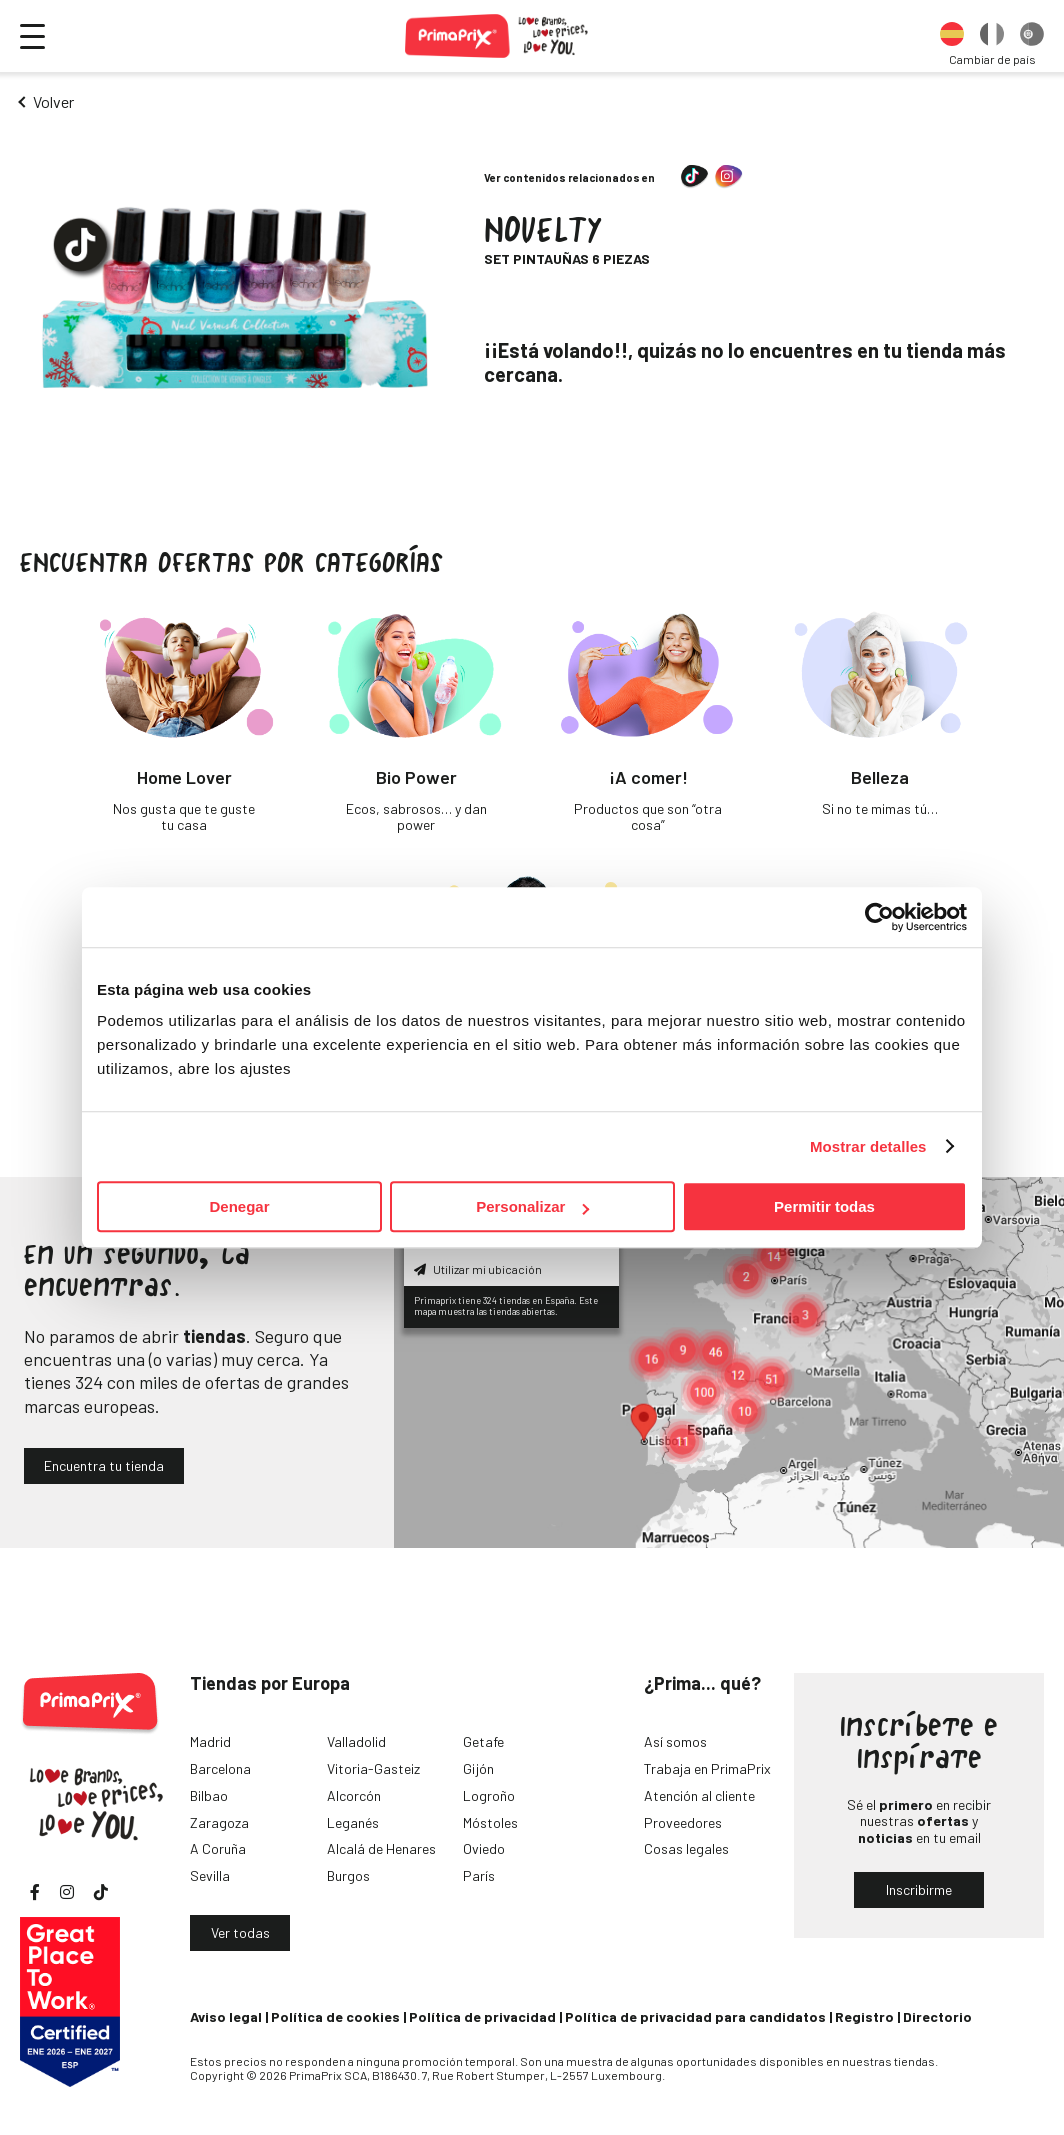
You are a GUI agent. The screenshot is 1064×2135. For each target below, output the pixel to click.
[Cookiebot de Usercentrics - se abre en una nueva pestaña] (879, 917)
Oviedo (484, 1848)
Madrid (210, 1741)
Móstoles (490, 1822)
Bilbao (209, 1795)
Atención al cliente (699, 1795)
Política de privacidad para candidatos (695, 2016)
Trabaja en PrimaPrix (707, 1768)
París (479, 1875)
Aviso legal (226, 2016)
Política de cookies (335, 2016)
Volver (53, 101)
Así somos (675, 1741)
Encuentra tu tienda (104, 1465)
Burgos (348, 1875)
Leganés (353, 1822)
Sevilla (210, 1875)
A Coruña (218, 1848)
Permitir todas (824, 1206)
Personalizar (532, 1206)
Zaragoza (219, 1822)
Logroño (489, 1795)
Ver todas (240, 1932)
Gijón (478, 1768)
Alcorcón (354, 1795)
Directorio (937, 2016)
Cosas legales (686, 1848)
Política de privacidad (482, 2016)
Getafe (483, 1741)
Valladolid (356, 1741)
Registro (864, 2016)
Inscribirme (919, 1889)
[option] (952, 36)
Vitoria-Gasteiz (373, 1768)
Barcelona (220, 1768)
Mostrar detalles (868, 1146)
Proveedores (683, 1822)
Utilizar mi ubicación (478, 1269)
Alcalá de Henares (381, 1848)
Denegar (239, 1206)
